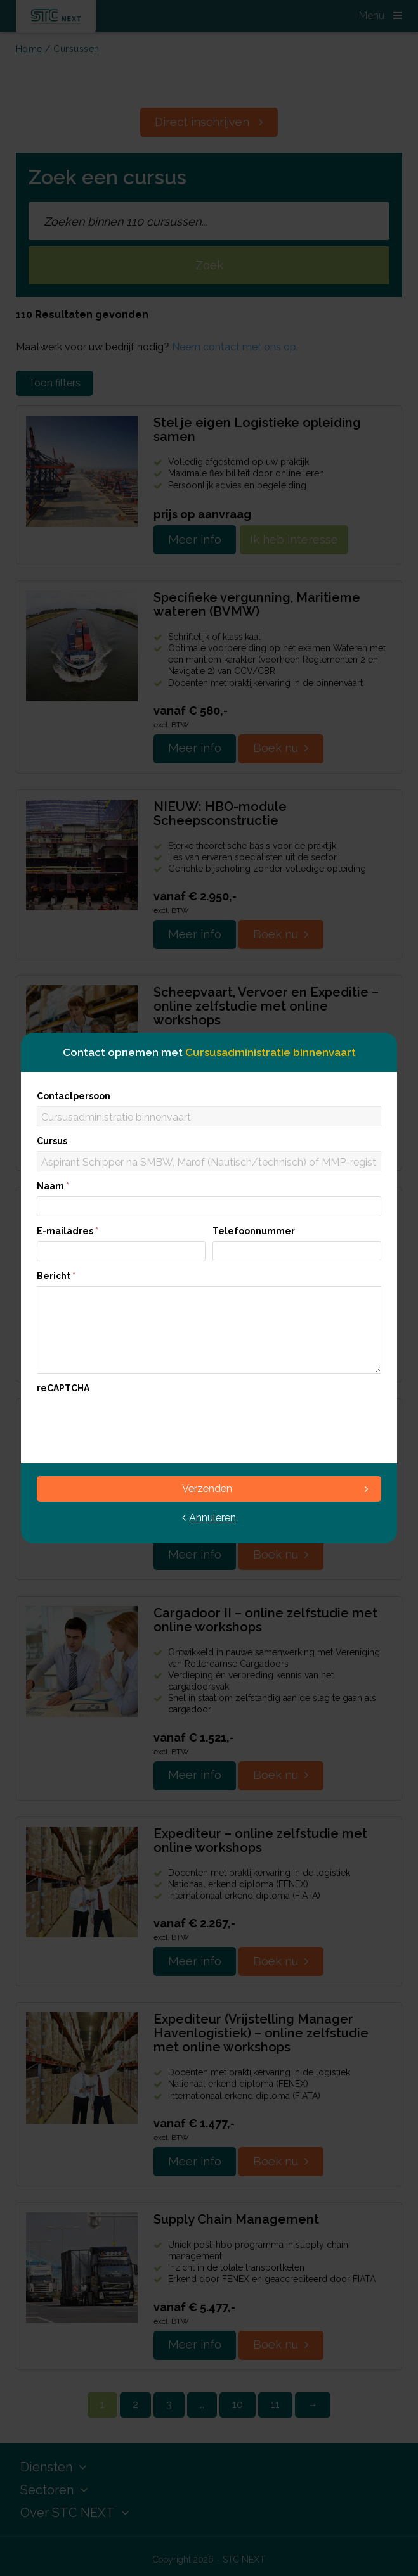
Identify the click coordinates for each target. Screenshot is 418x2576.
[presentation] (133, 1423)
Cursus (52, 1141)
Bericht (56, 1276)
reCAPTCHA (63, 1388)
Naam (53, 1186)
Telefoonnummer (253, 1231)
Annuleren (209, 1518)
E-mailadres (67, 1231)
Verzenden (275, 1488)
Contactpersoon (73, 1096)
